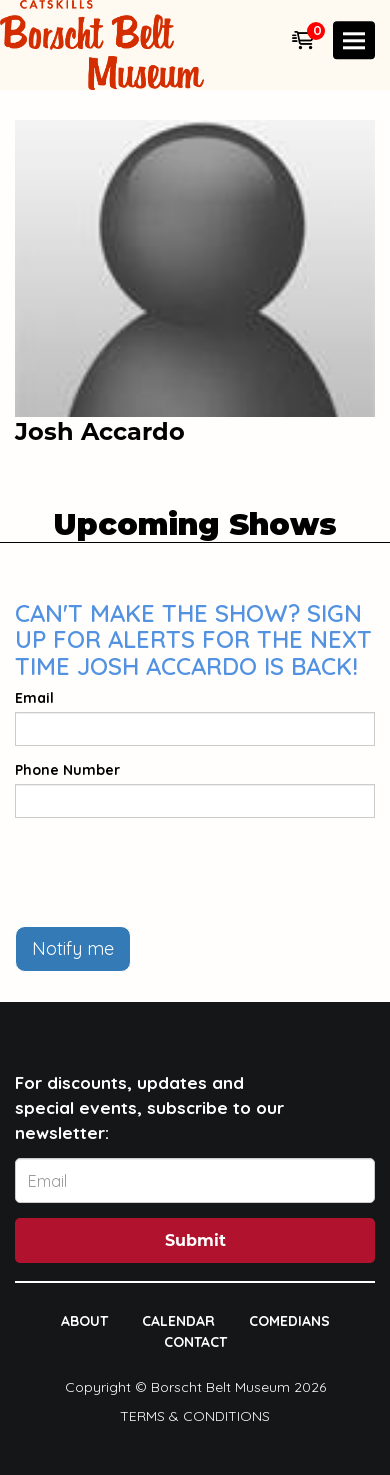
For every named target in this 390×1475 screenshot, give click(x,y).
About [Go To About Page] (84, 1321)
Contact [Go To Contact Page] (195, 1342)
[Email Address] (195, 1180)
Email (34, 698)
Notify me (73, 948)
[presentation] (167, 872)
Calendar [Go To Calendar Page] (178, 1321)
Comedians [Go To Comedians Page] (289, 1321)
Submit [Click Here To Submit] (195, 1240)
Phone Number (67, 770)
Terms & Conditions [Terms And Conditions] (195, 1416)
